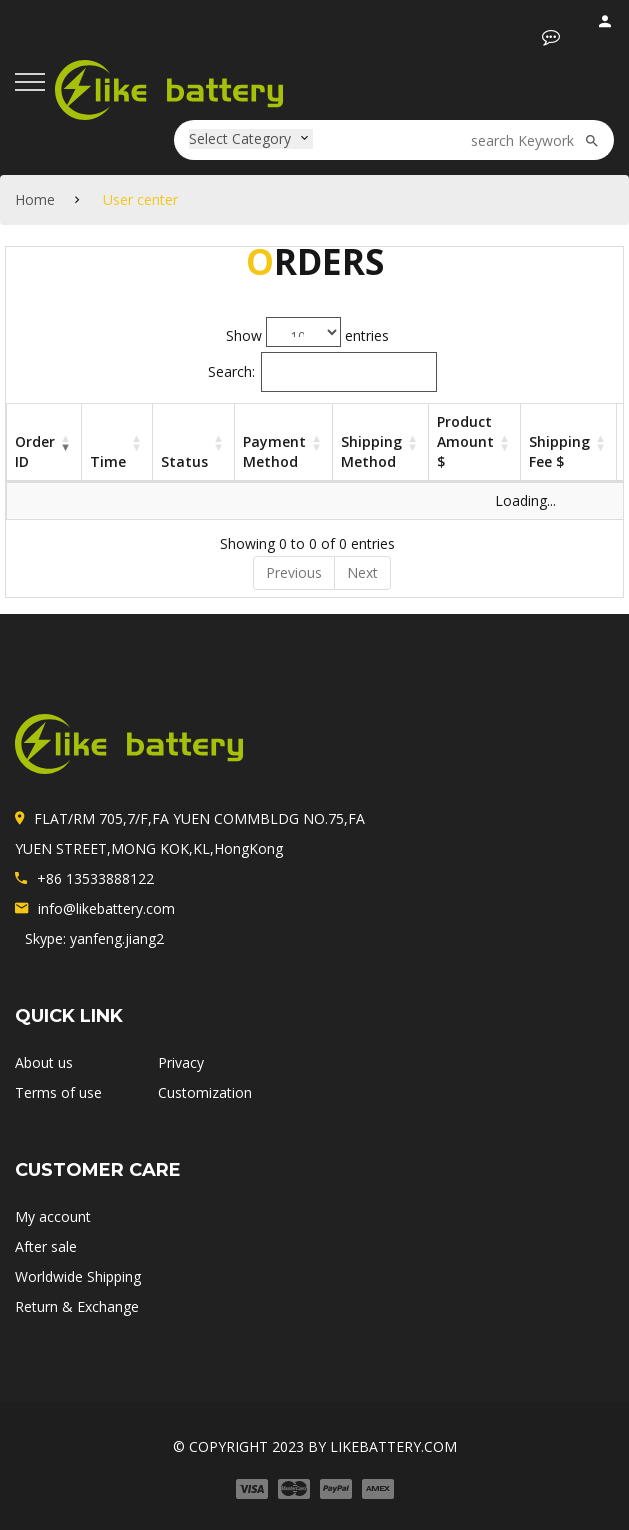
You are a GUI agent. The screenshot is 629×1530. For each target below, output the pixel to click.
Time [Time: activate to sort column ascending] (108, 461)
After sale (46, 1246)
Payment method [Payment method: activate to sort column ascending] (274, 451)
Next (362, 572)
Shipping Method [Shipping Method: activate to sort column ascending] (371, 451)
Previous (294, 572)
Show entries (307, 332)
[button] (551, 37)
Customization (205, 1092)
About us (44, 1062)
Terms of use (58, 1092)
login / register (606, 26)
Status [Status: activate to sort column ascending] (184, 461)
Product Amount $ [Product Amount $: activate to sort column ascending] (465, 441)
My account (53, 1216)
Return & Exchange (77, 1306)
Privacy (181, 1062)
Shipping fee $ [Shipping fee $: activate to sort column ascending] (559, 451)
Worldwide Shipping (78, 1276)
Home (35, 199)
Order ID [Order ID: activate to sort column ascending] (35, 451)
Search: (322, 372)
